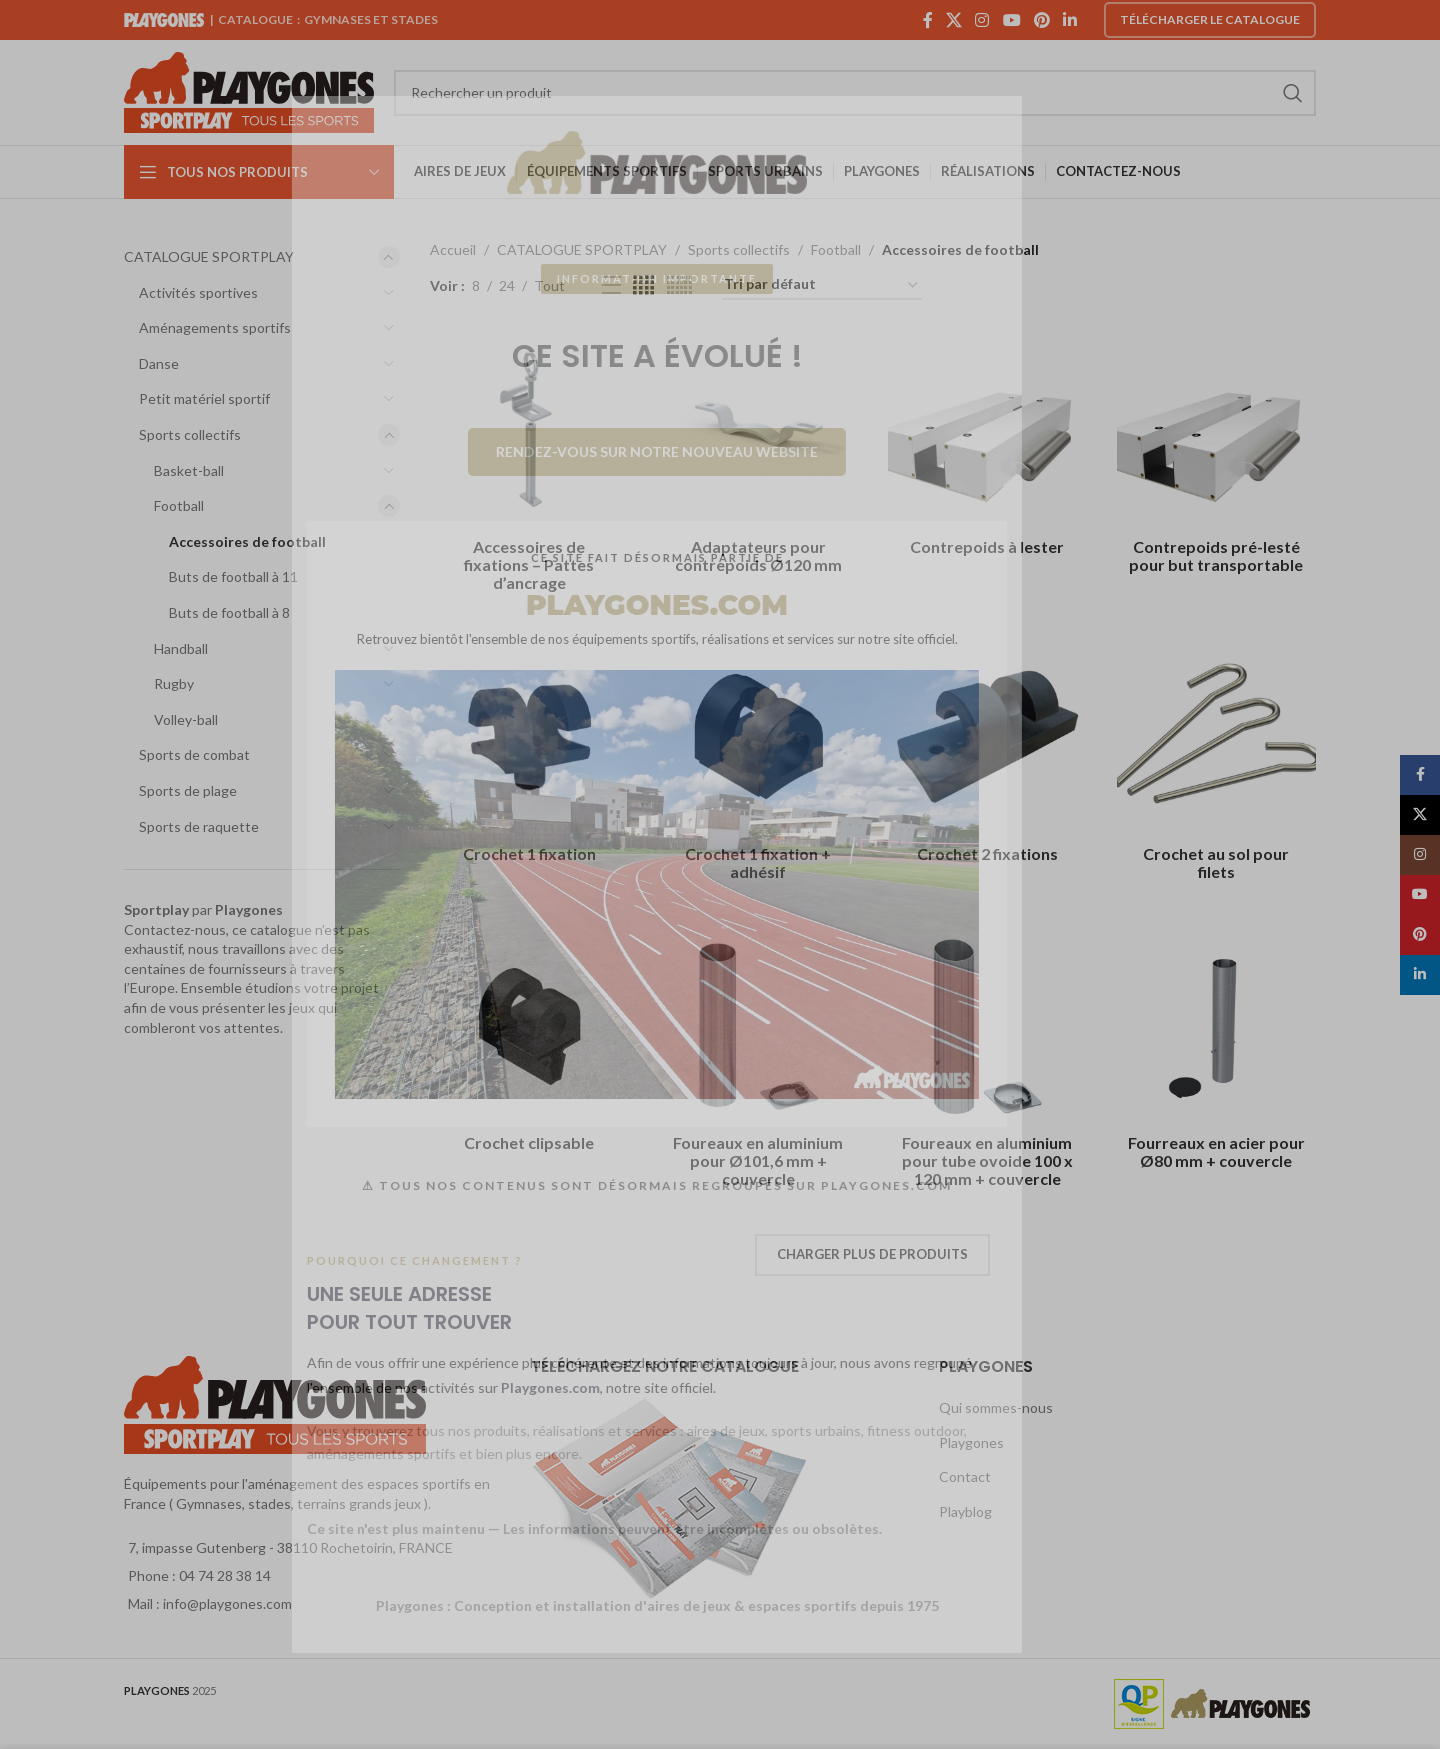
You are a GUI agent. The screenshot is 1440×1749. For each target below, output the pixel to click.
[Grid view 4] (643, 285)
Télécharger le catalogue (1210, 19)
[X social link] (953, 20)
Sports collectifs (190, 434)
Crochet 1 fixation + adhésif (758, 862)
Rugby (174, 683)
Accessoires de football (247, 541)
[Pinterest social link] (1041, 20)
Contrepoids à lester (987, 546)
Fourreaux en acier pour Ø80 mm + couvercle (1216, 1151)
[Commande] (822, 285)
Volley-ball (186, 719)
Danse (159, 363)
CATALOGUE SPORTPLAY (209, 256)
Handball (181, 648)
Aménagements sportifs (215, 327)
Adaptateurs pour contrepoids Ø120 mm (758, 555)
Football (179, 505)
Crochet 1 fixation (529, 853)
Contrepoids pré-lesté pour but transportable (1216, 555)
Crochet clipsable (529, 1142)
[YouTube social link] (1011, 20)
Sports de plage (188, 790)
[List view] (611, 285)
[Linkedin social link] (1070, 20)
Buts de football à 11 (233, 576)
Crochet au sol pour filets (1216, 862)
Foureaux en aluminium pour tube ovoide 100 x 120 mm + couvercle (987, 1160)
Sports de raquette (199, 826)
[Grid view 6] (679, 285)
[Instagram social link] (982, 20)
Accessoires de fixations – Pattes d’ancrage (529, 564)
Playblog (965, 1511)
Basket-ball (189, 470)
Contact (965, 1476)
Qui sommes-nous (996, 1407)
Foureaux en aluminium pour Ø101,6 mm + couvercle (758, 1160)
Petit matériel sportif (204, 398)
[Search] (855, 93)
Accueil (453, 249)
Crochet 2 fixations (987, 853)
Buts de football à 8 (229, 612)
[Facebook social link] (927, 20)
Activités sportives (198, 292)
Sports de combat (194, 754)
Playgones (971, 1442)
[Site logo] (249, 90)
